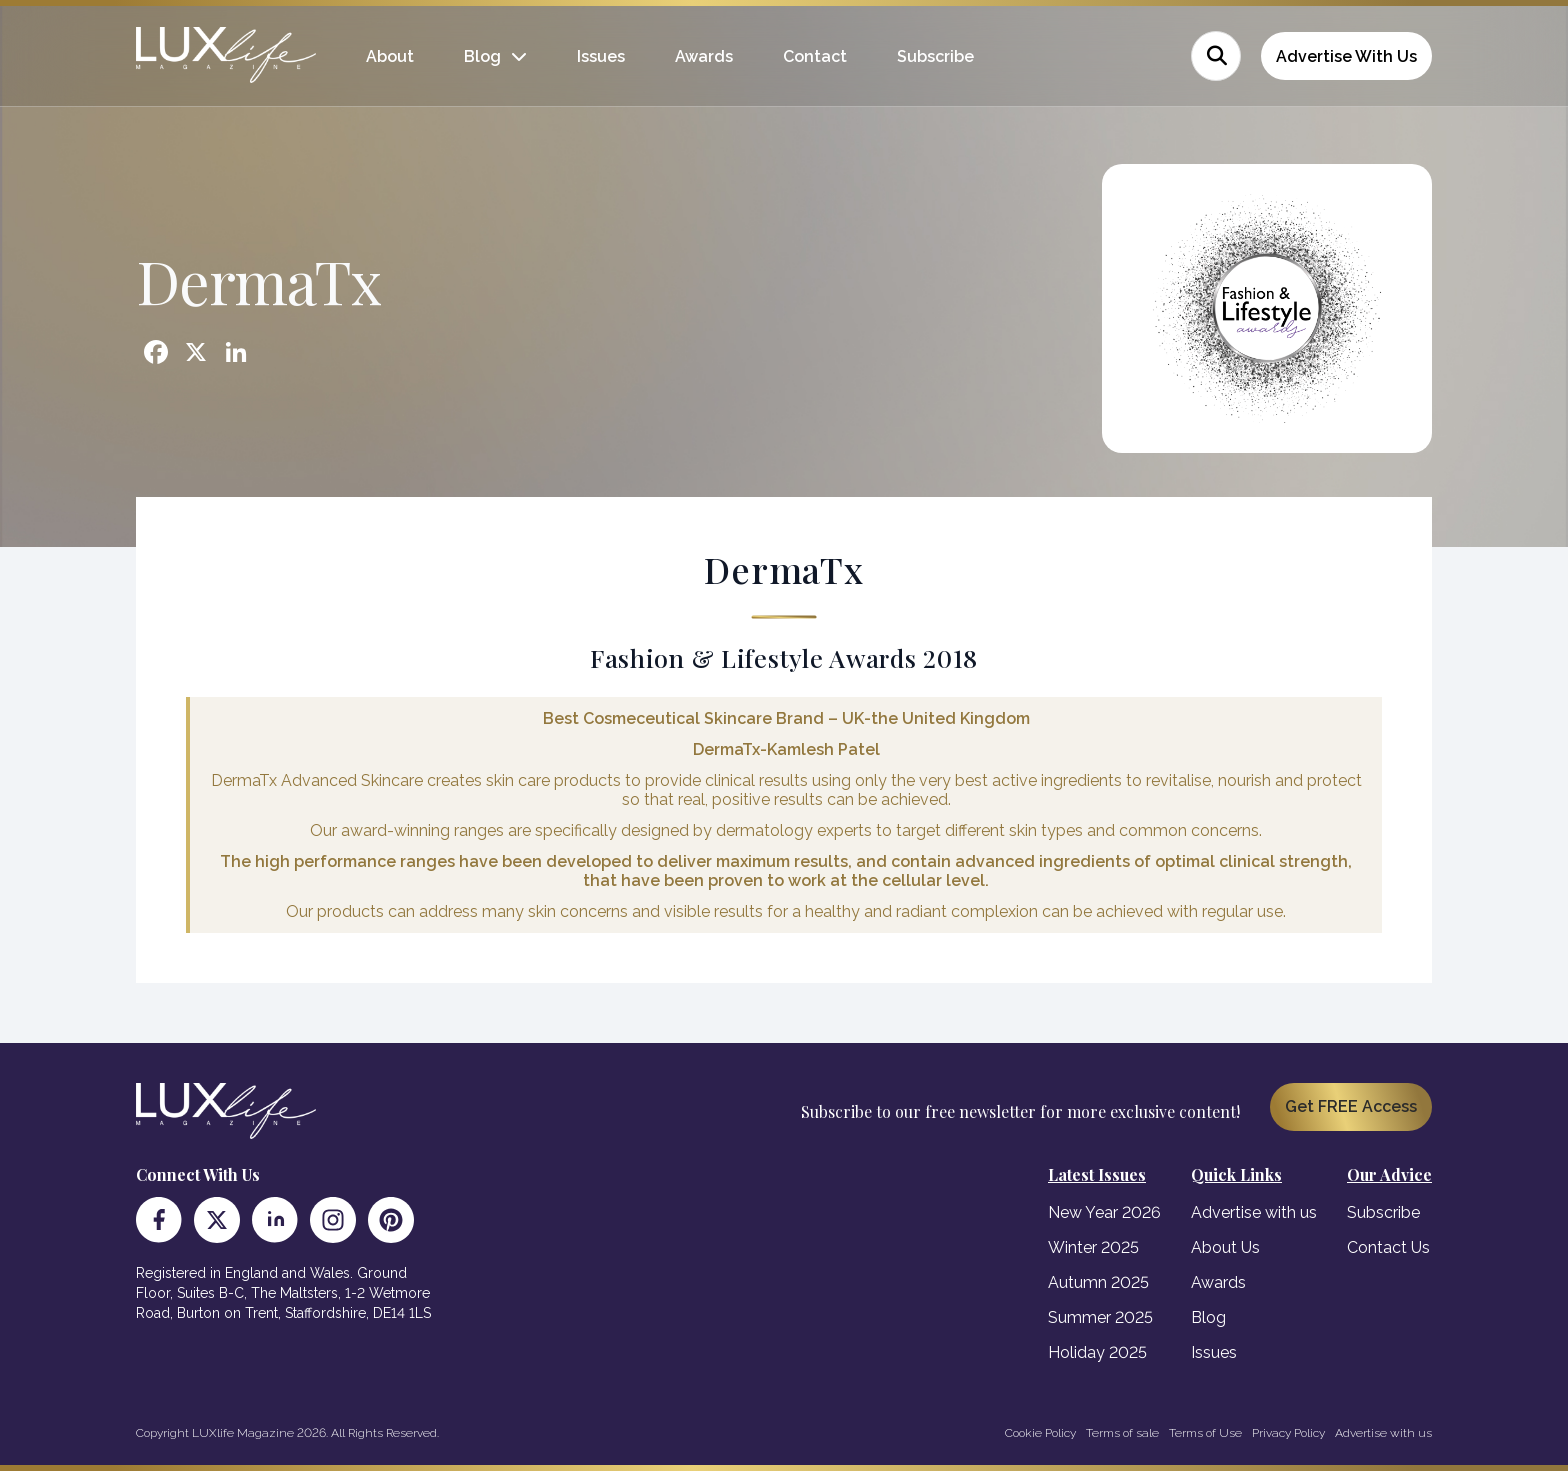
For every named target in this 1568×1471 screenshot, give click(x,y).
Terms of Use (1205, 1433)
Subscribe (935, 56)
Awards (704, 56)
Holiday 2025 (1097, 1352)
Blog (482, 56)
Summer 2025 (1100, 1317)
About (390, 56)
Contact (815, 56)
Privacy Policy (1288, 1433)
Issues (601, 56)
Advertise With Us (1346, 56)
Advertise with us (1254, 1212)
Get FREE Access (1351, 1106)
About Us (1225, 1247)
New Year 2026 (1104, 1212)
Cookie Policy (1040, 1433)
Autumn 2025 (1098, 1282)
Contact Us (1388, 1247)
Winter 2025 (1093, 1247)
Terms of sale (1122, 1433)
